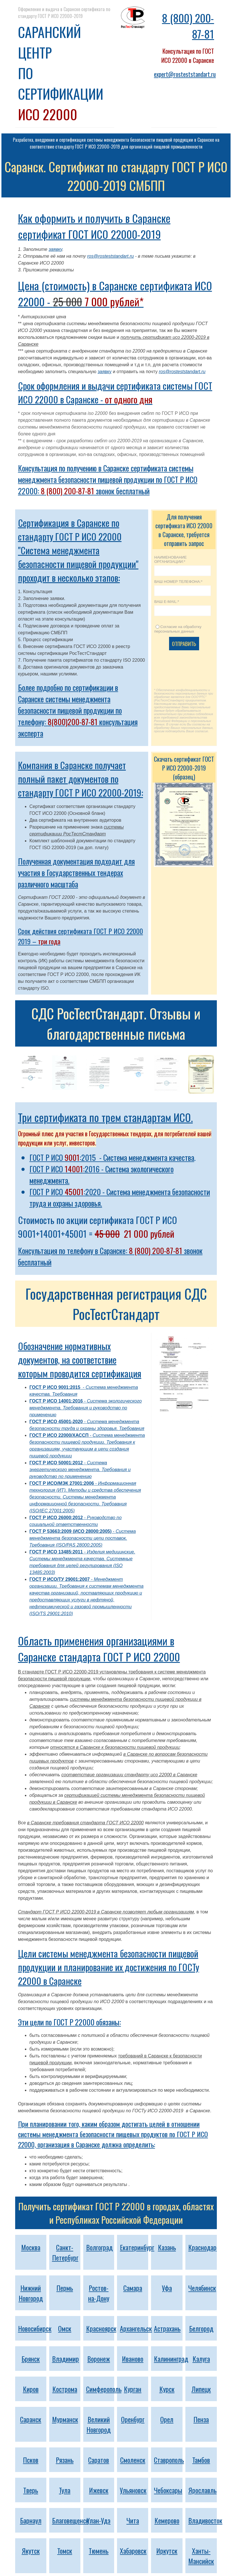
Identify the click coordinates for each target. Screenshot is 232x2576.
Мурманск (65, 2419)
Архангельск (136, 2328)
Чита (132, 2520)
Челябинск (202, 2288)
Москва (30, 2247)
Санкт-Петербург (65, 2252)
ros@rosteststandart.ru (110, 256)
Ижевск (98, 2490)
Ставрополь (169, 2460)
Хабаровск (133, 2550)
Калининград (171, 2358)
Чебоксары (168, 2490)
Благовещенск (70, 2520)
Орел (166, 2419)
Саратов (98, 2460)
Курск (167, 2389)
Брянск (30, 2358)
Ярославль (202, 2490)
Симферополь (104, 2389)
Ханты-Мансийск (201, 2555)
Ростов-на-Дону (98, 2293)
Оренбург (132, 2419)
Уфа (167, 2288)
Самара (132, 2288)
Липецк (201, 2389)
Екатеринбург (137, 2247)
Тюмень (98, 2550)
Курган (132, 2389)
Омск (64, 2328)
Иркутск (166, 2550)
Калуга (201, 2358)
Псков (30, 2460)
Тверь (30, 2490)
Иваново (132, 2358)
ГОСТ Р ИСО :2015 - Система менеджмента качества (111, 1157)
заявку (55, 249)
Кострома (64, 2389)
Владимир (65, 2358)
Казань (167, 2247)
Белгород (201, 2328)
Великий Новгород (98, 2424)
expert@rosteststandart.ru (185, 74)
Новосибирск (34, 2328)
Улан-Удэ (98, 2520)
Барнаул (30, 2520)
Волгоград (99, 2247)
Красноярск (101, 2328)
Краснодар (202, 2247)
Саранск (30, 2419)
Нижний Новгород (31, 2293)
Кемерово (166, 2520)
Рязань (65, 2460)
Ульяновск (133, 2490)
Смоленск (132, 2460)
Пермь (64, 2288)
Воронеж (98, 2358)
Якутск (31, 2550)
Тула (64, 2490)
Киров (31, 2389)
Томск (64, 2550)
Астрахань (167, 2328)
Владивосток (205, 2520)
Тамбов (201, 2460)
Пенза (201, 2419)
